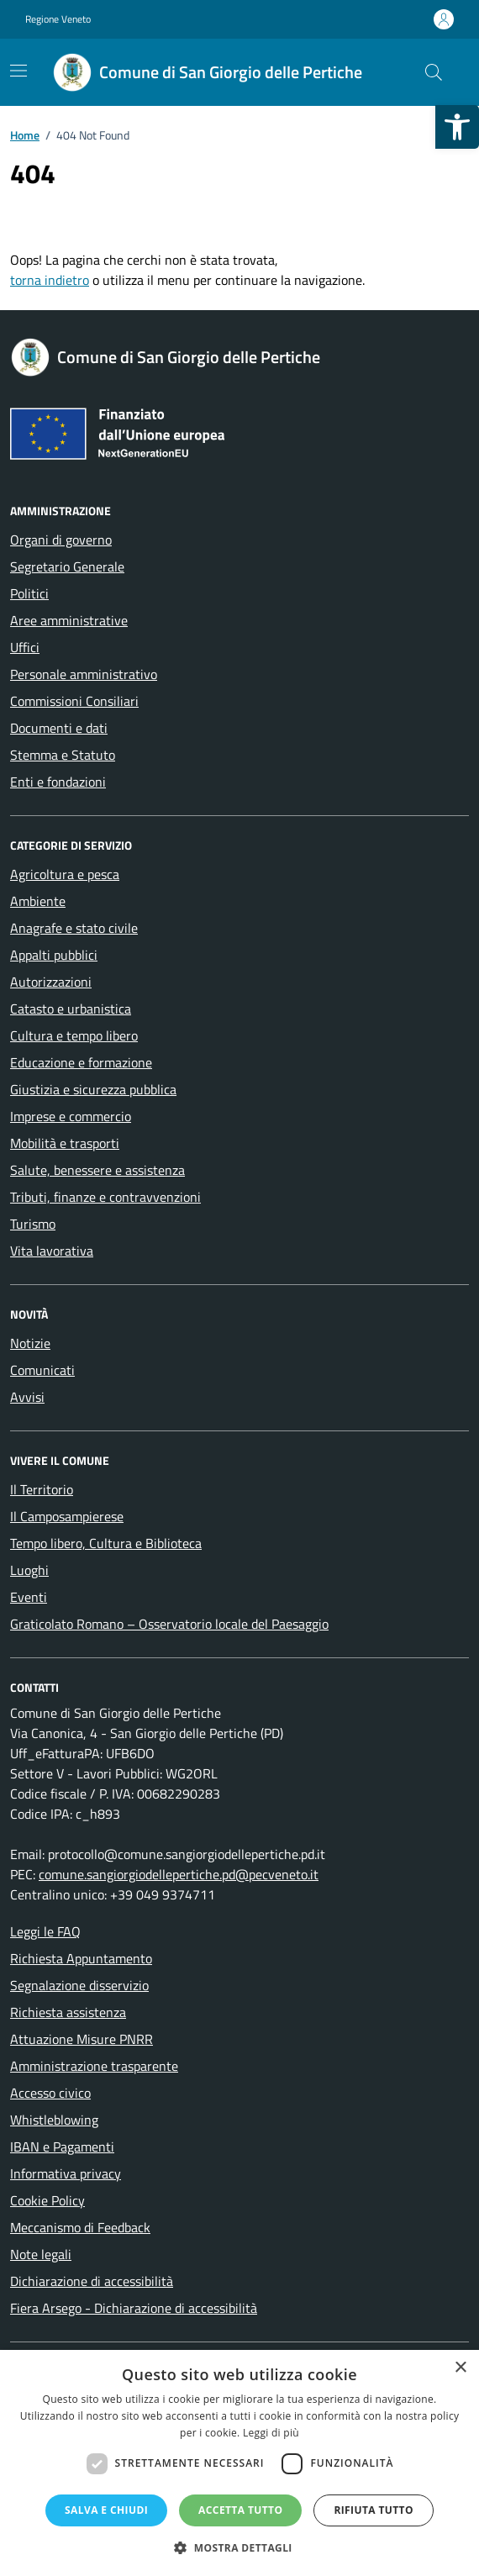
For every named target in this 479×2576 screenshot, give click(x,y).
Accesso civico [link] (50, 2093)
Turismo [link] (32, 1224)
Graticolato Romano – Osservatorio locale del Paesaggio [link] (169, 1624)
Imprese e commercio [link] (70, 1116)
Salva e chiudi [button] (106, 2510)
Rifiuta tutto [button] (373, 2510)
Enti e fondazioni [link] (58, 782)
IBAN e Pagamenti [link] (62, 2146)
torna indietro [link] (49, 280)
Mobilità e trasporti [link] (64, 1143)
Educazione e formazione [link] (81, 1062)
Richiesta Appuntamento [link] (81, 1958)
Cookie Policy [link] (47, 2200)
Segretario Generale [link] (67, 566)
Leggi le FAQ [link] (45, 1931)
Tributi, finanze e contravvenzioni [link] (105, 1197)
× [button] (460, 2368)
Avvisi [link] (27, 1397)
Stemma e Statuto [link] (62, 755)
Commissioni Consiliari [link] (74, 701)
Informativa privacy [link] (65, 2173)
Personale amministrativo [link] (83, 674)
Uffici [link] (24, 647)
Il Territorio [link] (41, 1489)
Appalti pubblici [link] (53, 955)
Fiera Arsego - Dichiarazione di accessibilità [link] (133, 2308)
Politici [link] (29, 593)
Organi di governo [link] (61, 539)
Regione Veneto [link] (58, 19)
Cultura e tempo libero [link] (74, 1035)
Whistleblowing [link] (54, 2120)
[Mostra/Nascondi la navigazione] (18, 71)
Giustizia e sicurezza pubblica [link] (93, 1089)
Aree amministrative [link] (69, 620)
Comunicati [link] (42, 1370)
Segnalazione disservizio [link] (79, 1985)
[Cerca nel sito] (433, 72)
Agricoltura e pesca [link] (64, 874)
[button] (239, 2547)
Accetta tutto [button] (240, 2510)
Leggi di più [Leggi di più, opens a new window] (271, 2433)
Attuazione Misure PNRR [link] (81, 2039)
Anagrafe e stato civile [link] (74, 928)
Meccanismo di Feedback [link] (80, 2227)
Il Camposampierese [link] (67, 1516)
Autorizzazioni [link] (51, 982)
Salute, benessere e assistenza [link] (97, 1170)
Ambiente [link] (38, 901)
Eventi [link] (28, 1597)
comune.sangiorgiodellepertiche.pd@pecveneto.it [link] (178, 1874)
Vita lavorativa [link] (51, 1251)
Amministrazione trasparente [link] (94, 2066)
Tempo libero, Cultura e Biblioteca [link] (106, 1543)
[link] (457, 127)
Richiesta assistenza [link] (68, 2012)
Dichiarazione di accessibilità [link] (91, 2281)
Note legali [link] (40, 2254)
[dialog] (239, 2463)
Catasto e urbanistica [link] (70, 1008)
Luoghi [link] (29, 1570)
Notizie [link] (30, 1343)
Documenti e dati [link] (59, 728)
